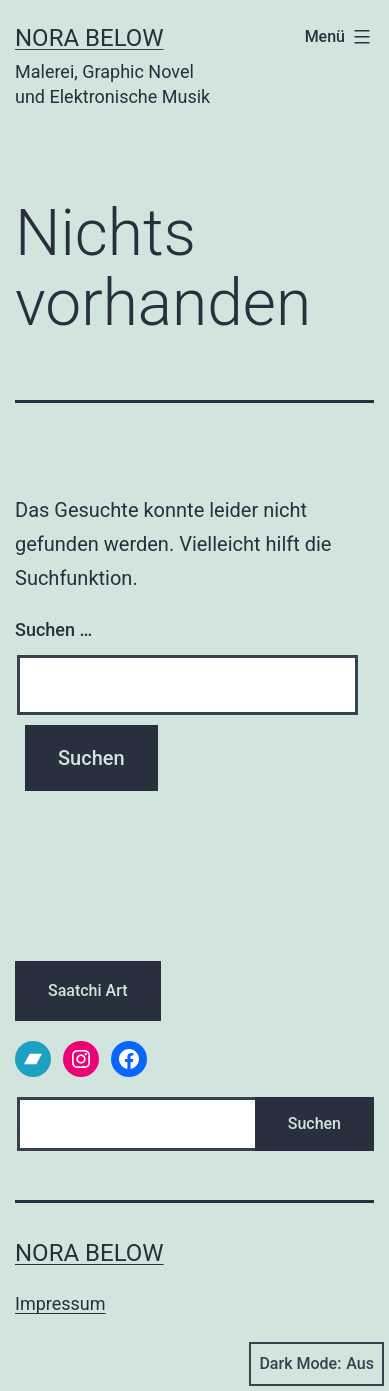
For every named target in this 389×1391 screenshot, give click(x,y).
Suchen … (53, 629)
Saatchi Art (88, 990)
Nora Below (89, 38)
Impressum (60, 1303)
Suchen (314, 1123)
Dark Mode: (316, 1364)
